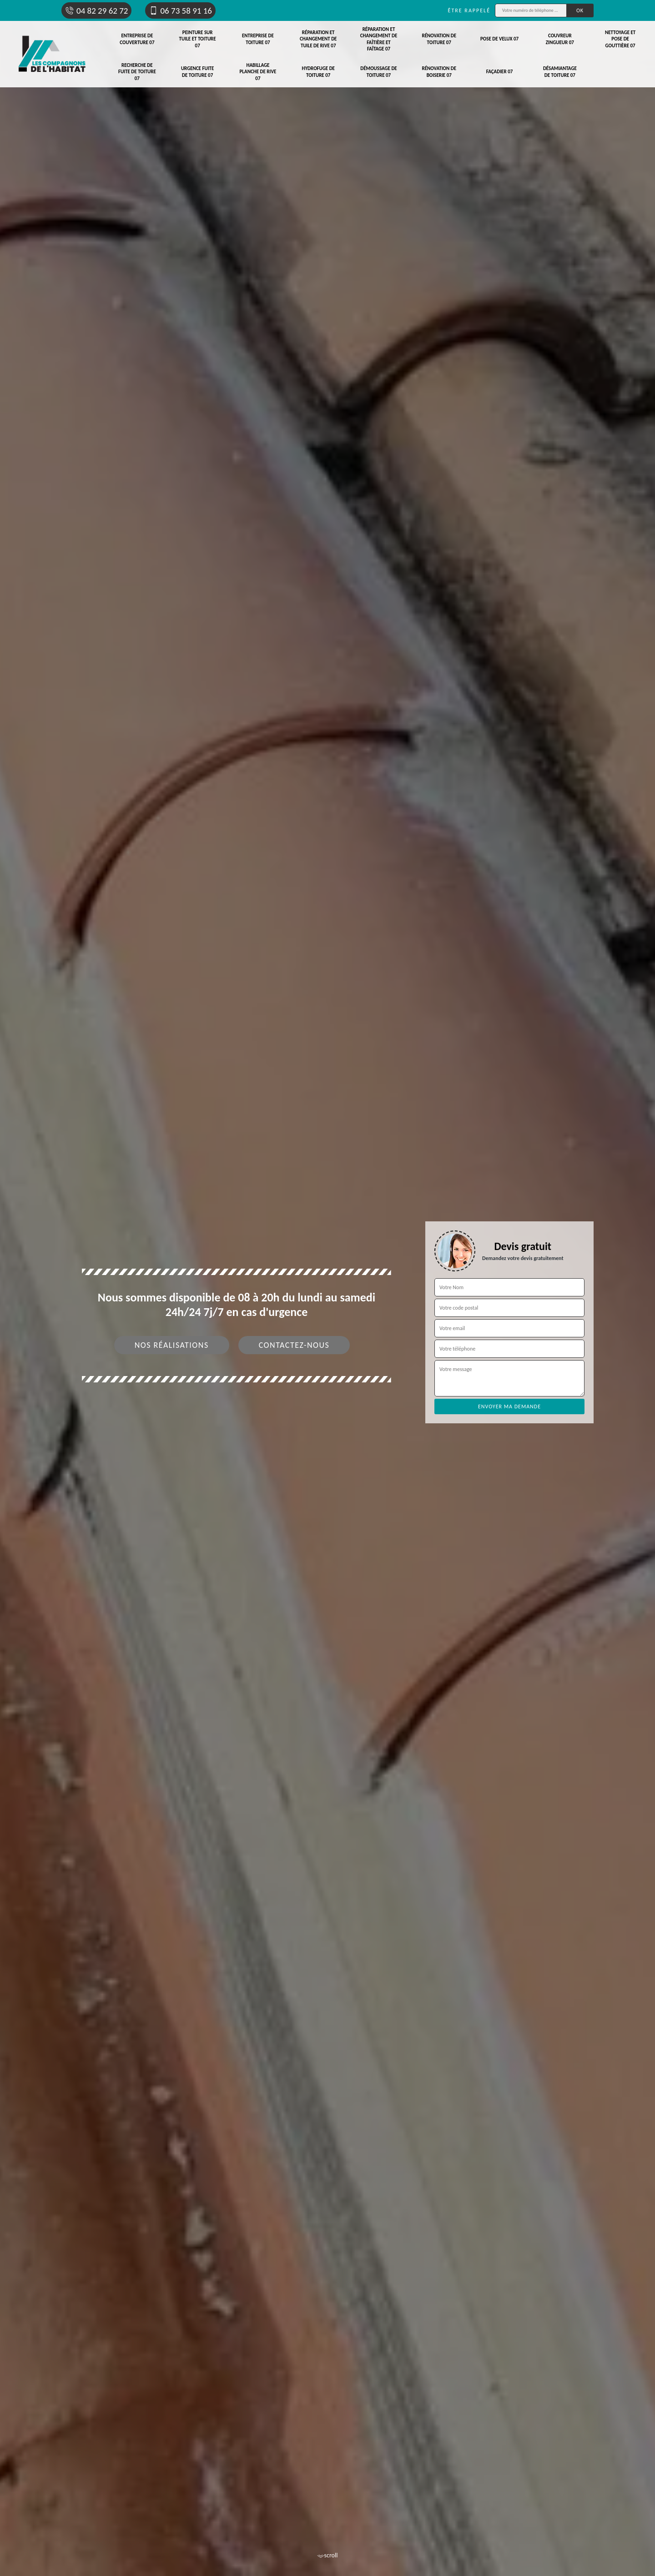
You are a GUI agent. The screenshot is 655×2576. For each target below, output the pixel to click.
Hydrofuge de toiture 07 (318, 72)
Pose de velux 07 (499, 39)
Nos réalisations (172, 1345)
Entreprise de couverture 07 (137, 39)
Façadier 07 (499, 72)
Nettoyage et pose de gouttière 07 (620, 39)
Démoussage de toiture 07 (378, 72)
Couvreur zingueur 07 (560, 39)
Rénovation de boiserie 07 (439, 72)
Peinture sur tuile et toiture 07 (197, 39)
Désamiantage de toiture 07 (560, 72)
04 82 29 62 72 (96, 10)
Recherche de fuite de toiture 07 (137, 71)
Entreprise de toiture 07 (258, 39)
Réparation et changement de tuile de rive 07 (318, 39)
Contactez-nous (294, 1345)
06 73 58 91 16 (180, 10)
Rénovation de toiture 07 (439, 39)
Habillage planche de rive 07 (258, 71)
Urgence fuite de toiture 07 (197, 72)
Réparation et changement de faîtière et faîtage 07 (379, 39)
